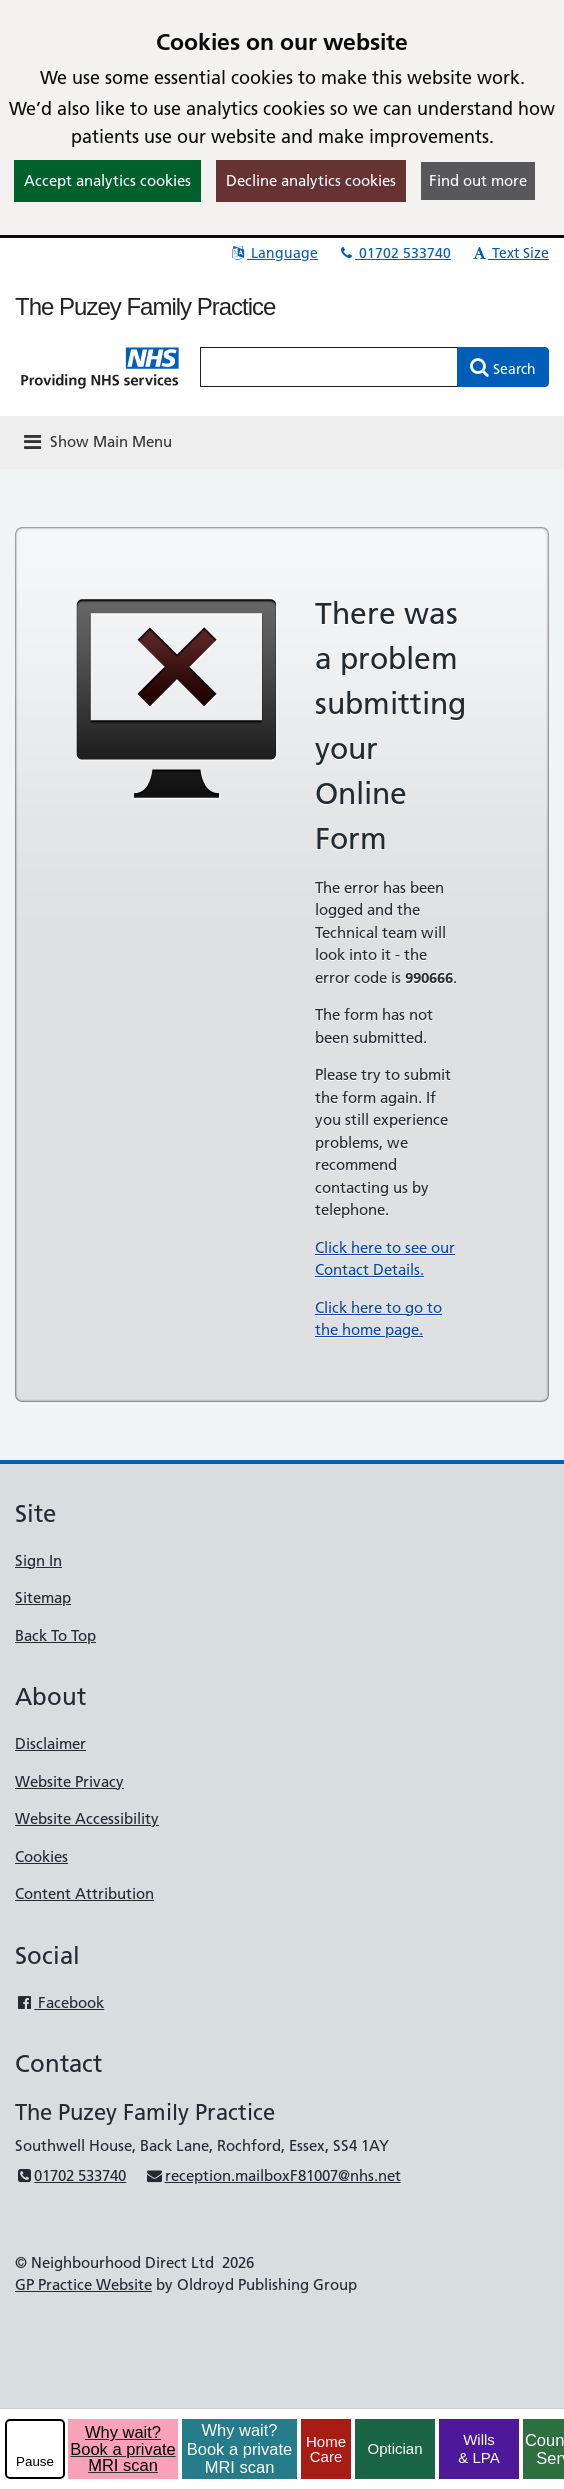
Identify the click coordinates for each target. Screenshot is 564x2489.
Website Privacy (69, 1781)
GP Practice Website (83, 2284)
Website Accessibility (87, 1818)
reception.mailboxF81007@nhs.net (272, 2175)
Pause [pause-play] (35, 2461)
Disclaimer (50, 1743)
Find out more (478, 180)
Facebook (59, 2002)
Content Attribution (84, 1893)
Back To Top (55, 1635)
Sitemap (43, 1597)
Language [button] (273, 253)
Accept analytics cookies (107, 180)
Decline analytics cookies (311, 180)
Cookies (41, 1856)
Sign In (38, 1560)
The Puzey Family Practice (145, 306)
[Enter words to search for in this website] (329, 367)
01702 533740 (394, 253)
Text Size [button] (509, 253)
